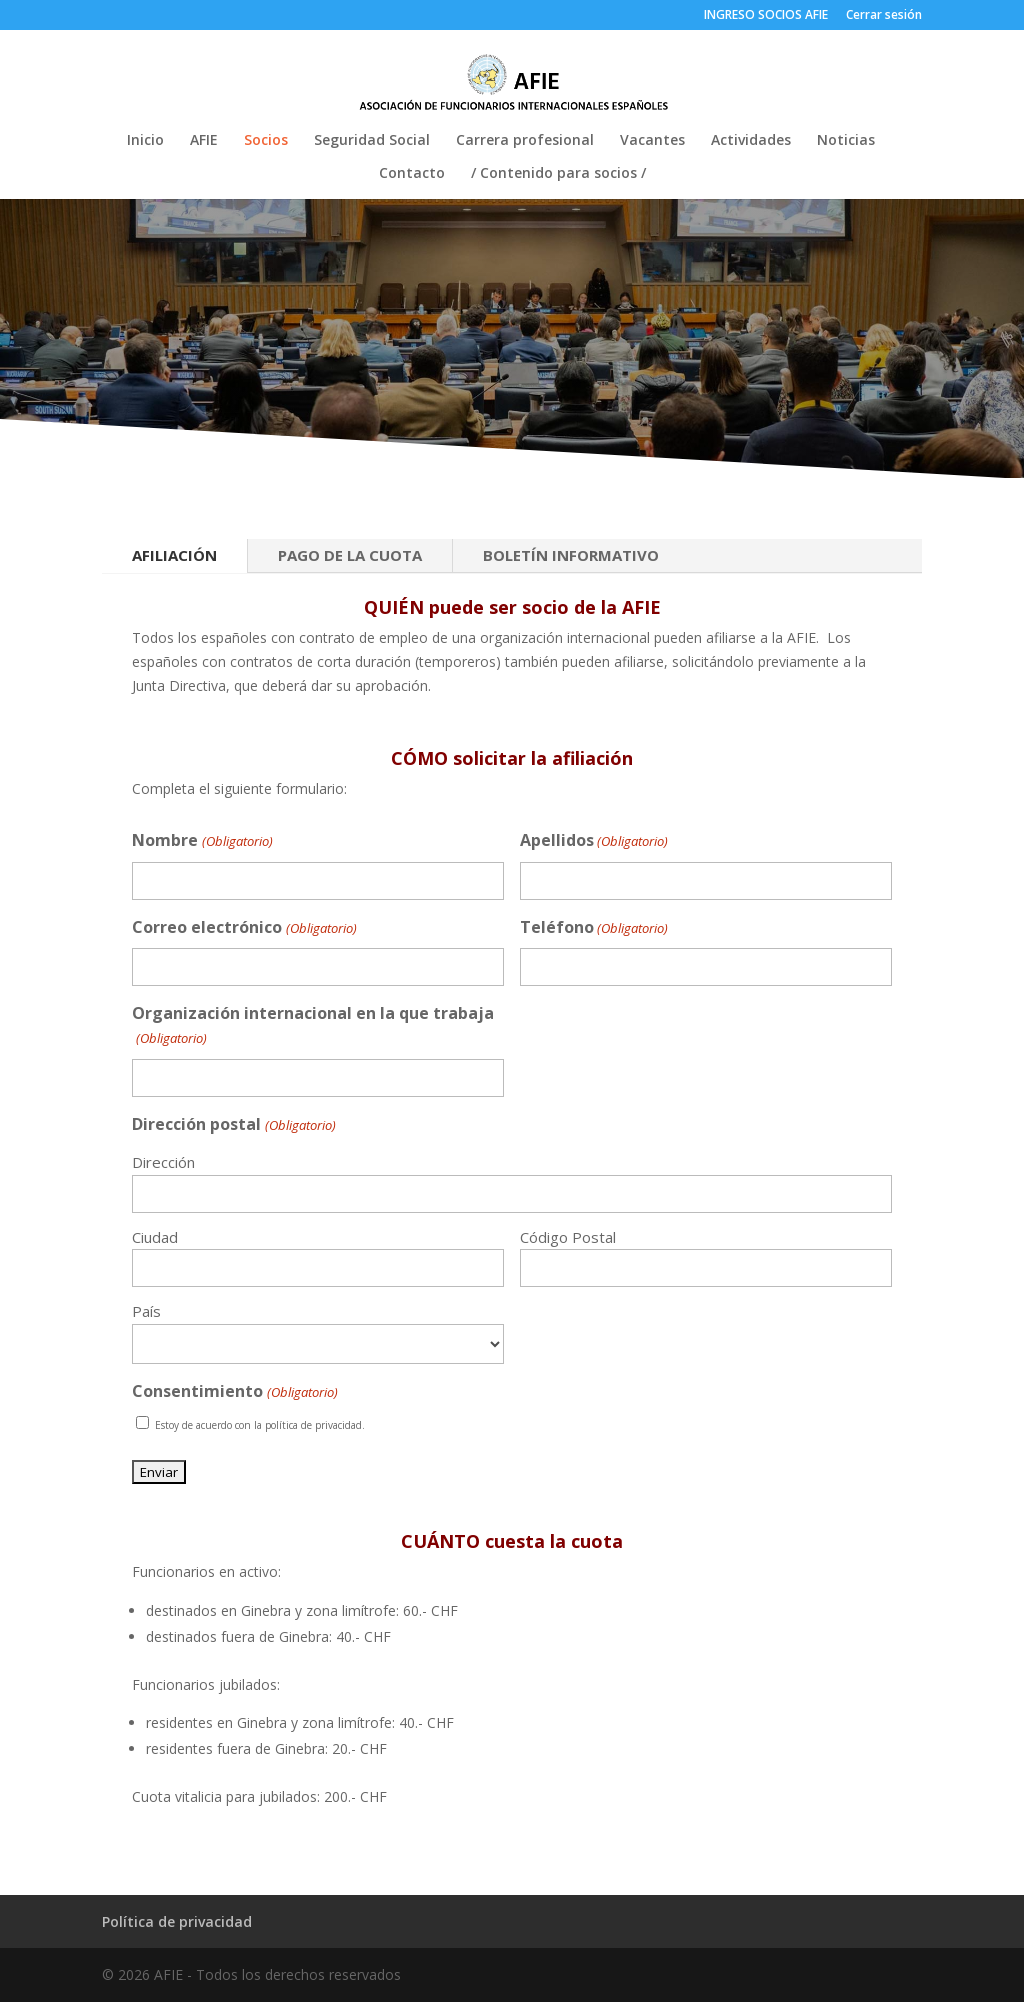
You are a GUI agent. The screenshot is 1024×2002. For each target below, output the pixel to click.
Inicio (145, 141)
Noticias (846, 141)
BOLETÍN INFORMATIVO (571, 555)
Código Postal (568, 1237)
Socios (266, 141)
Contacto (412, 174)
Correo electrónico (244, 928)
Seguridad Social (372, 141)
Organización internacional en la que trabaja (313, 1026)
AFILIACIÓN (174, 555)
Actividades (751, 141)
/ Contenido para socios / (558, 174)
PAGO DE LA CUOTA (350, 555)
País (146, 1311)
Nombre (202, 841)
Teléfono (594, 928)
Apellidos (594, 841)
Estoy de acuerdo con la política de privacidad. (260, 1425)
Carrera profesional (525, 141)
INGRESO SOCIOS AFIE (766, 16)
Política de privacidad (177, 1921)
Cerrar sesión (884, 16)
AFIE (204, 141)
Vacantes (652, 141)
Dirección (163, 1162)
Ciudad (155, 1237)
